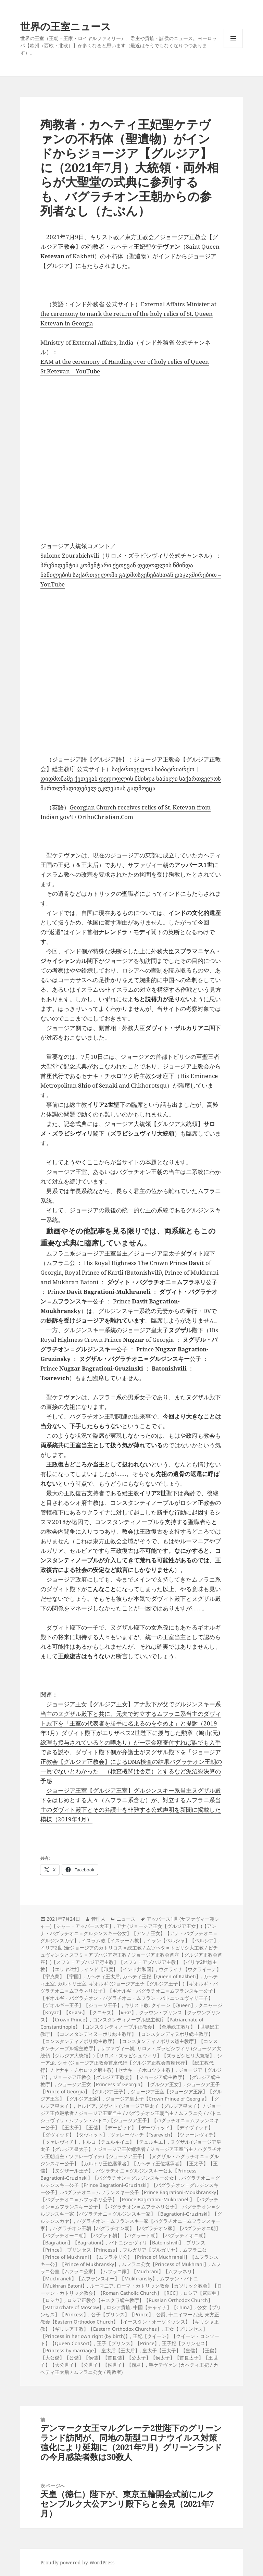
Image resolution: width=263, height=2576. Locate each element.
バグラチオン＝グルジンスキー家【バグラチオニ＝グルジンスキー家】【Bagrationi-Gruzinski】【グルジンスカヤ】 (131, 2213)
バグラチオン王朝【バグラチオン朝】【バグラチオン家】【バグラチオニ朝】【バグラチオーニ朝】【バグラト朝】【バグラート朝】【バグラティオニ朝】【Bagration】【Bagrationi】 (130, 2235)
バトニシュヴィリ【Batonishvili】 (146, 2242)
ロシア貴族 (118, 2307)
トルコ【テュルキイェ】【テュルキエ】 (125, 2142)
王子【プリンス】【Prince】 (128, 2343)
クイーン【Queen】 (173, 2005)
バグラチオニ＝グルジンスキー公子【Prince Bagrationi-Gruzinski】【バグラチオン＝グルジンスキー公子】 (130, 2185)
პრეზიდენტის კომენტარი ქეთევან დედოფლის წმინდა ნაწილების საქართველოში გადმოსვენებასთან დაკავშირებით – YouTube (130, 574)
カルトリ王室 (72, 1983)
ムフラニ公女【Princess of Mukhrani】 (165, 2264)
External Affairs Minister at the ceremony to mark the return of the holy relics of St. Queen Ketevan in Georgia (128, 313)
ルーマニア (102, 2285)
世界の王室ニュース (65, 26)
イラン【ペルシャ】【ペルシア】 (182, 1940)
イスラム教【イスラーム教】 (113, 1940)
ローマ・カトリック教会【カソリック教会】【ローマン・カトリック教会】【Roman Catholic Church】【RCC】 (131, 2289)
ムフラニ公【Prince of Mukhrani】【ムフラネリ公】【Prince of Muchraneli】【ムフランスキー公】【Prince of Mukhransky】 (129, 2256)
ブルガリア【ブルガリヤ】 (151, 2249)
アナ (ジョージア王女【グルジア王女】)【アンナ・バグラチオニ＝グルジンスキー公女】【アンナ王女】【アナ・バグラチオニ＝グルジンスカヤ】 (129, 1933)
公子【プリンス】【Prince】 (122, 2314)
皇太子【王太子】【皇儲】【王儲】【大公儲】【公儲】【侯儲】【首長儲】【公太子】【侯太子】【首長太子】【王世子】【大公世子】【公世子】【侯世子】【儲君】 (129, 2357)
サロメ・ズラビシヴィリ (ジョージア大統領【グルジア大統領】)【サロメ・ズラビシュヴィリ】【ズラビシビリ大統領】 (130, 2052)
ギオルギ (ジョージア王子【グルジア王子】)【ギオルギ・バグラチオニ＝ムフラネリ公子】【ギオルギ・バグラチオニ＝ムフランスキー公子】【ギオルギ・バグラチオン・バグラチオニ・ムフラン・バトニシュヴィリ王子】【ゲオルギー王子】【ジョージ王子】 (129, 1994)
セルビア (86, 2106)
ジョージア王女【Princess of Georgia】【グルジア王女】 (121, 2084)
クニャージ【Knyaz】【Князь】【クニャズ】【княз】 (131, 2009)
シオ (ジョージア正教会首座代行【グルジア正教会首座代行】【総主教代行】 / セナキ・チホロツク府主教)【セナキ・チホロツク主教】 (127, 2066)
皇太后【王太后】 (120, 2350)
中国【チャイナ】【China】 (164, 2307)
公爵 (161, 2314)
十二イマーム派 (185, 2314)
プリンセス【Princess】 (93, 2249)
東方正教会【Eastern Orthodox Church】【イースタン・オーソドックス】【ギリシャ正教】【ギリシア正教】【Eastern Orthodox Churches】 (129, 2321)
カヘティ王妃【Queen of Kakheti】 (162, 1976)
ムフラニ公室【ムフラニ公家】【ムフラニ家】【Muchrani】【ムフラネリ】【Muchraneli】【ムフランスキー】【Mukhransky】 (130, 2271)
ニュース (126, 1919)
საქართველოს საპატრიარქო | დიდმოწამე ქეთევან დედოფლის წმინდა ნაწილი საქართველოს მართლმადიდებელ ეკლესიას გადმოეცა (130, 778)
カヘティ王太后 (103, 1976)
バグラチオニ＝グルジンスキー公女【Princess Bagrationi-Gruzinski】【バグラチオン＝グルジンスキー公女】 (118, 2174)
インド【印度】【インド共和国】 (120, 1969)
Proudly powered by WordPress (77, 2562)
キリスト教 (137, 2005)
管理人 (98, 1919)
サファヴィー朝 (117, 2048)
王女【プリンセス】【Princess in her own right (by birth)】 (124, 2332)
